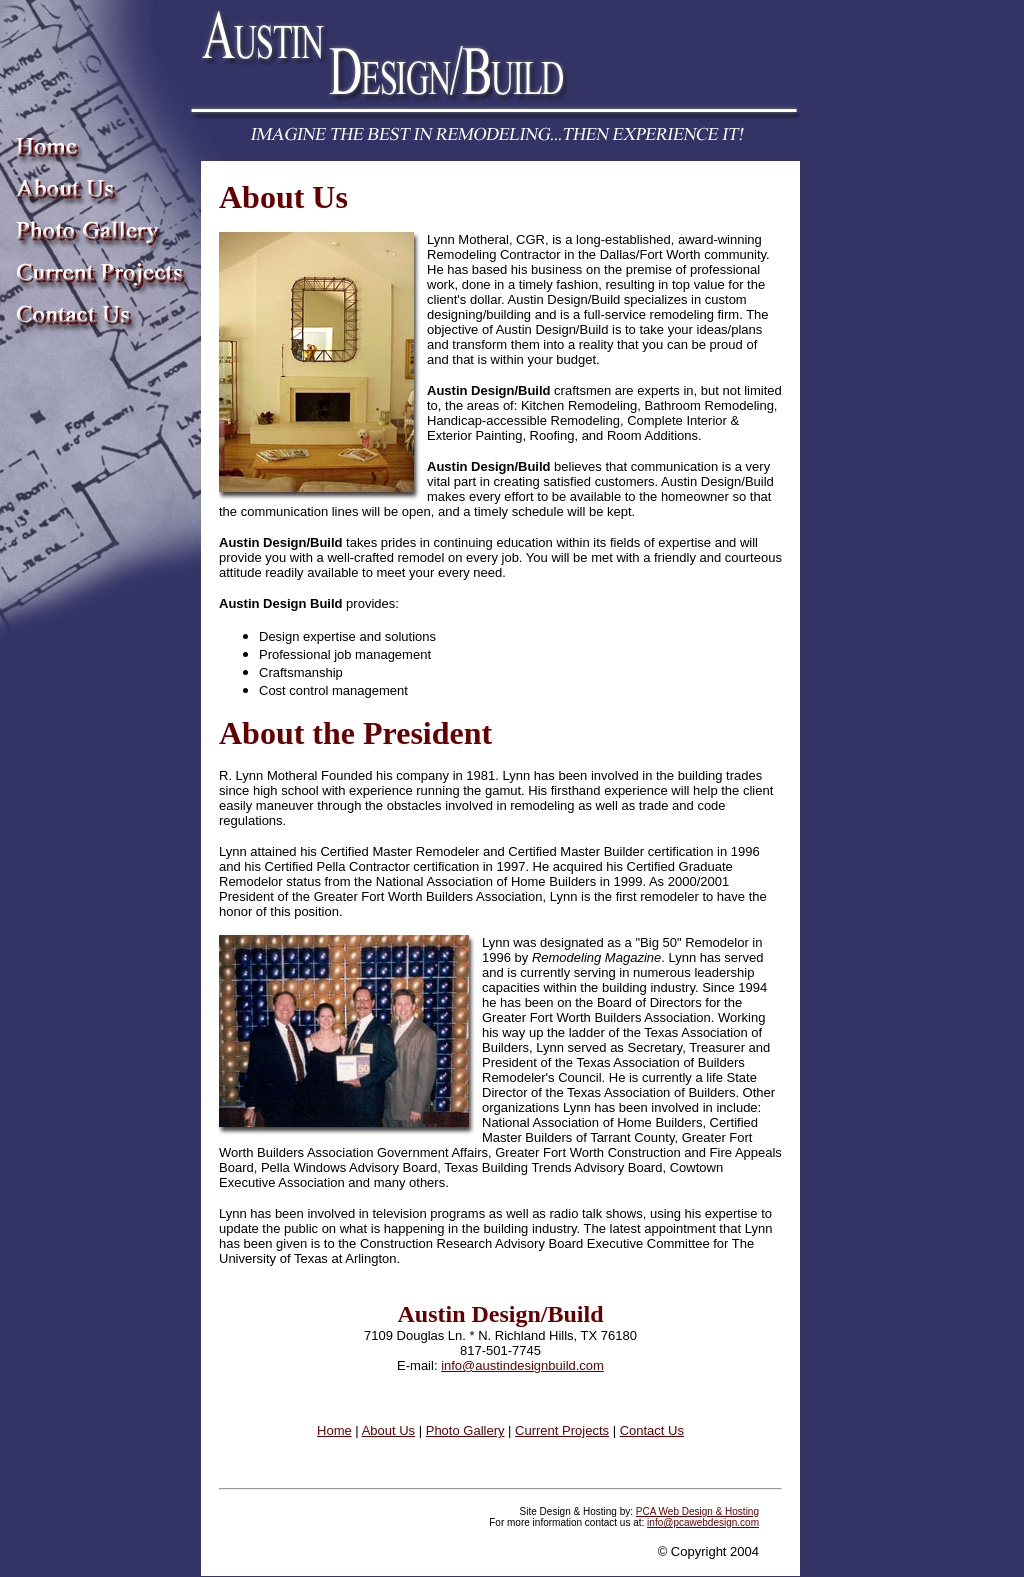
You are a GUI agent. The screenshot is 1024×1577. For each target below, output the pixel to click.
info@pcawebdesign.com (703, 1522)
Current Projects (562, 1430)
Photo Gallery (465, 1430)
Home (334, 1430)
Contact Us (652, 1430)
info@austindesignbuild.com (522, 1365)
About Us (388, 1430)
